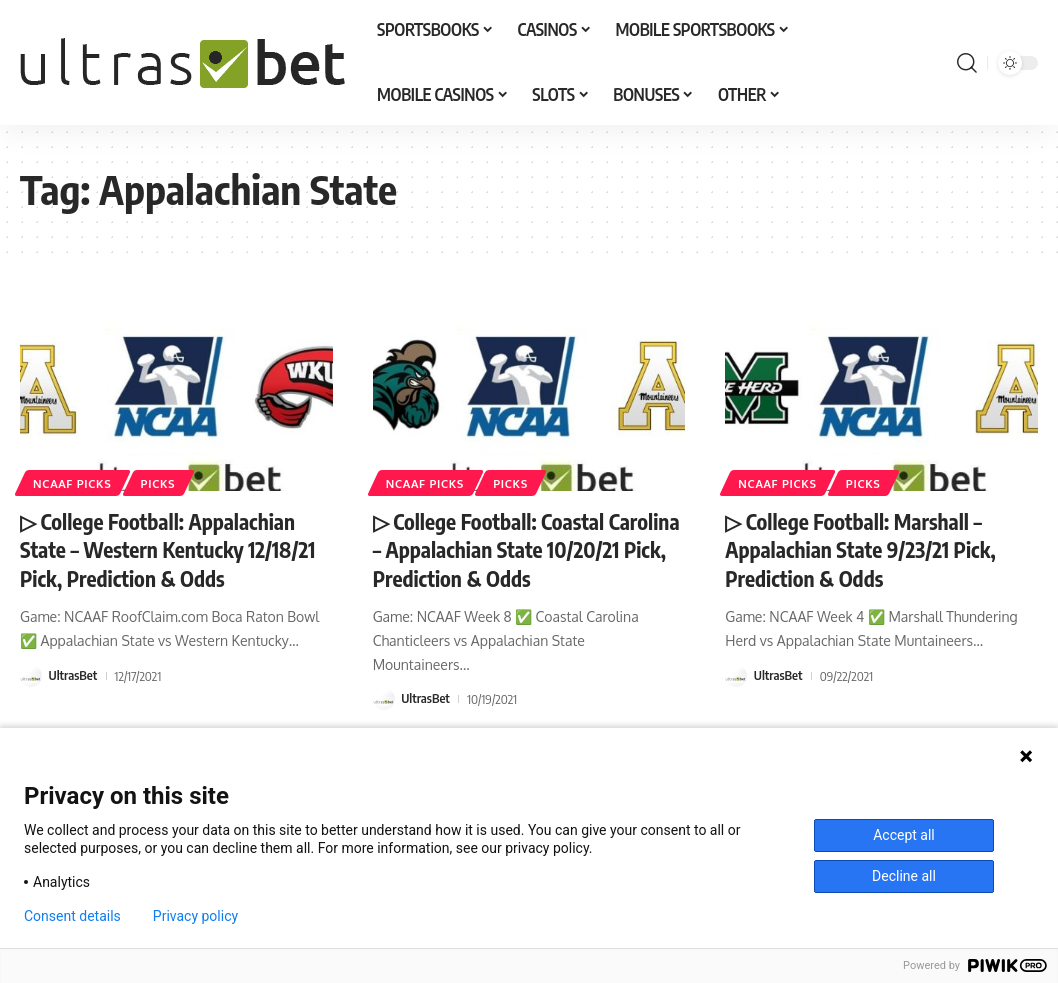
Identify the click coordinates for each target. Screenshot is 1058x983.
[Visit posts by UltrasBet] (31, 675)
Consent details (72, 916)
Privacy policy (195, 916)
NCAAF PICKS (74, 482)
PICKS (162, 482)
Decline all (904, 876)
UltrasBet (73, 675)
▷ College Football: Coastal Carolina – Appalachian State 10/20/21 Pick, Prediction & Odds (520, 549)
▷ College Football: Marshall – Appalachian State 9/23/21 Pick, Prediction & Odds (866, 549)
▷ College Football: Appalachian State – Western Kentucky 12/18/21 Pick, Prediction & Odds (174, 549)
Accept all (904, 835)
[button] (967, 63)
